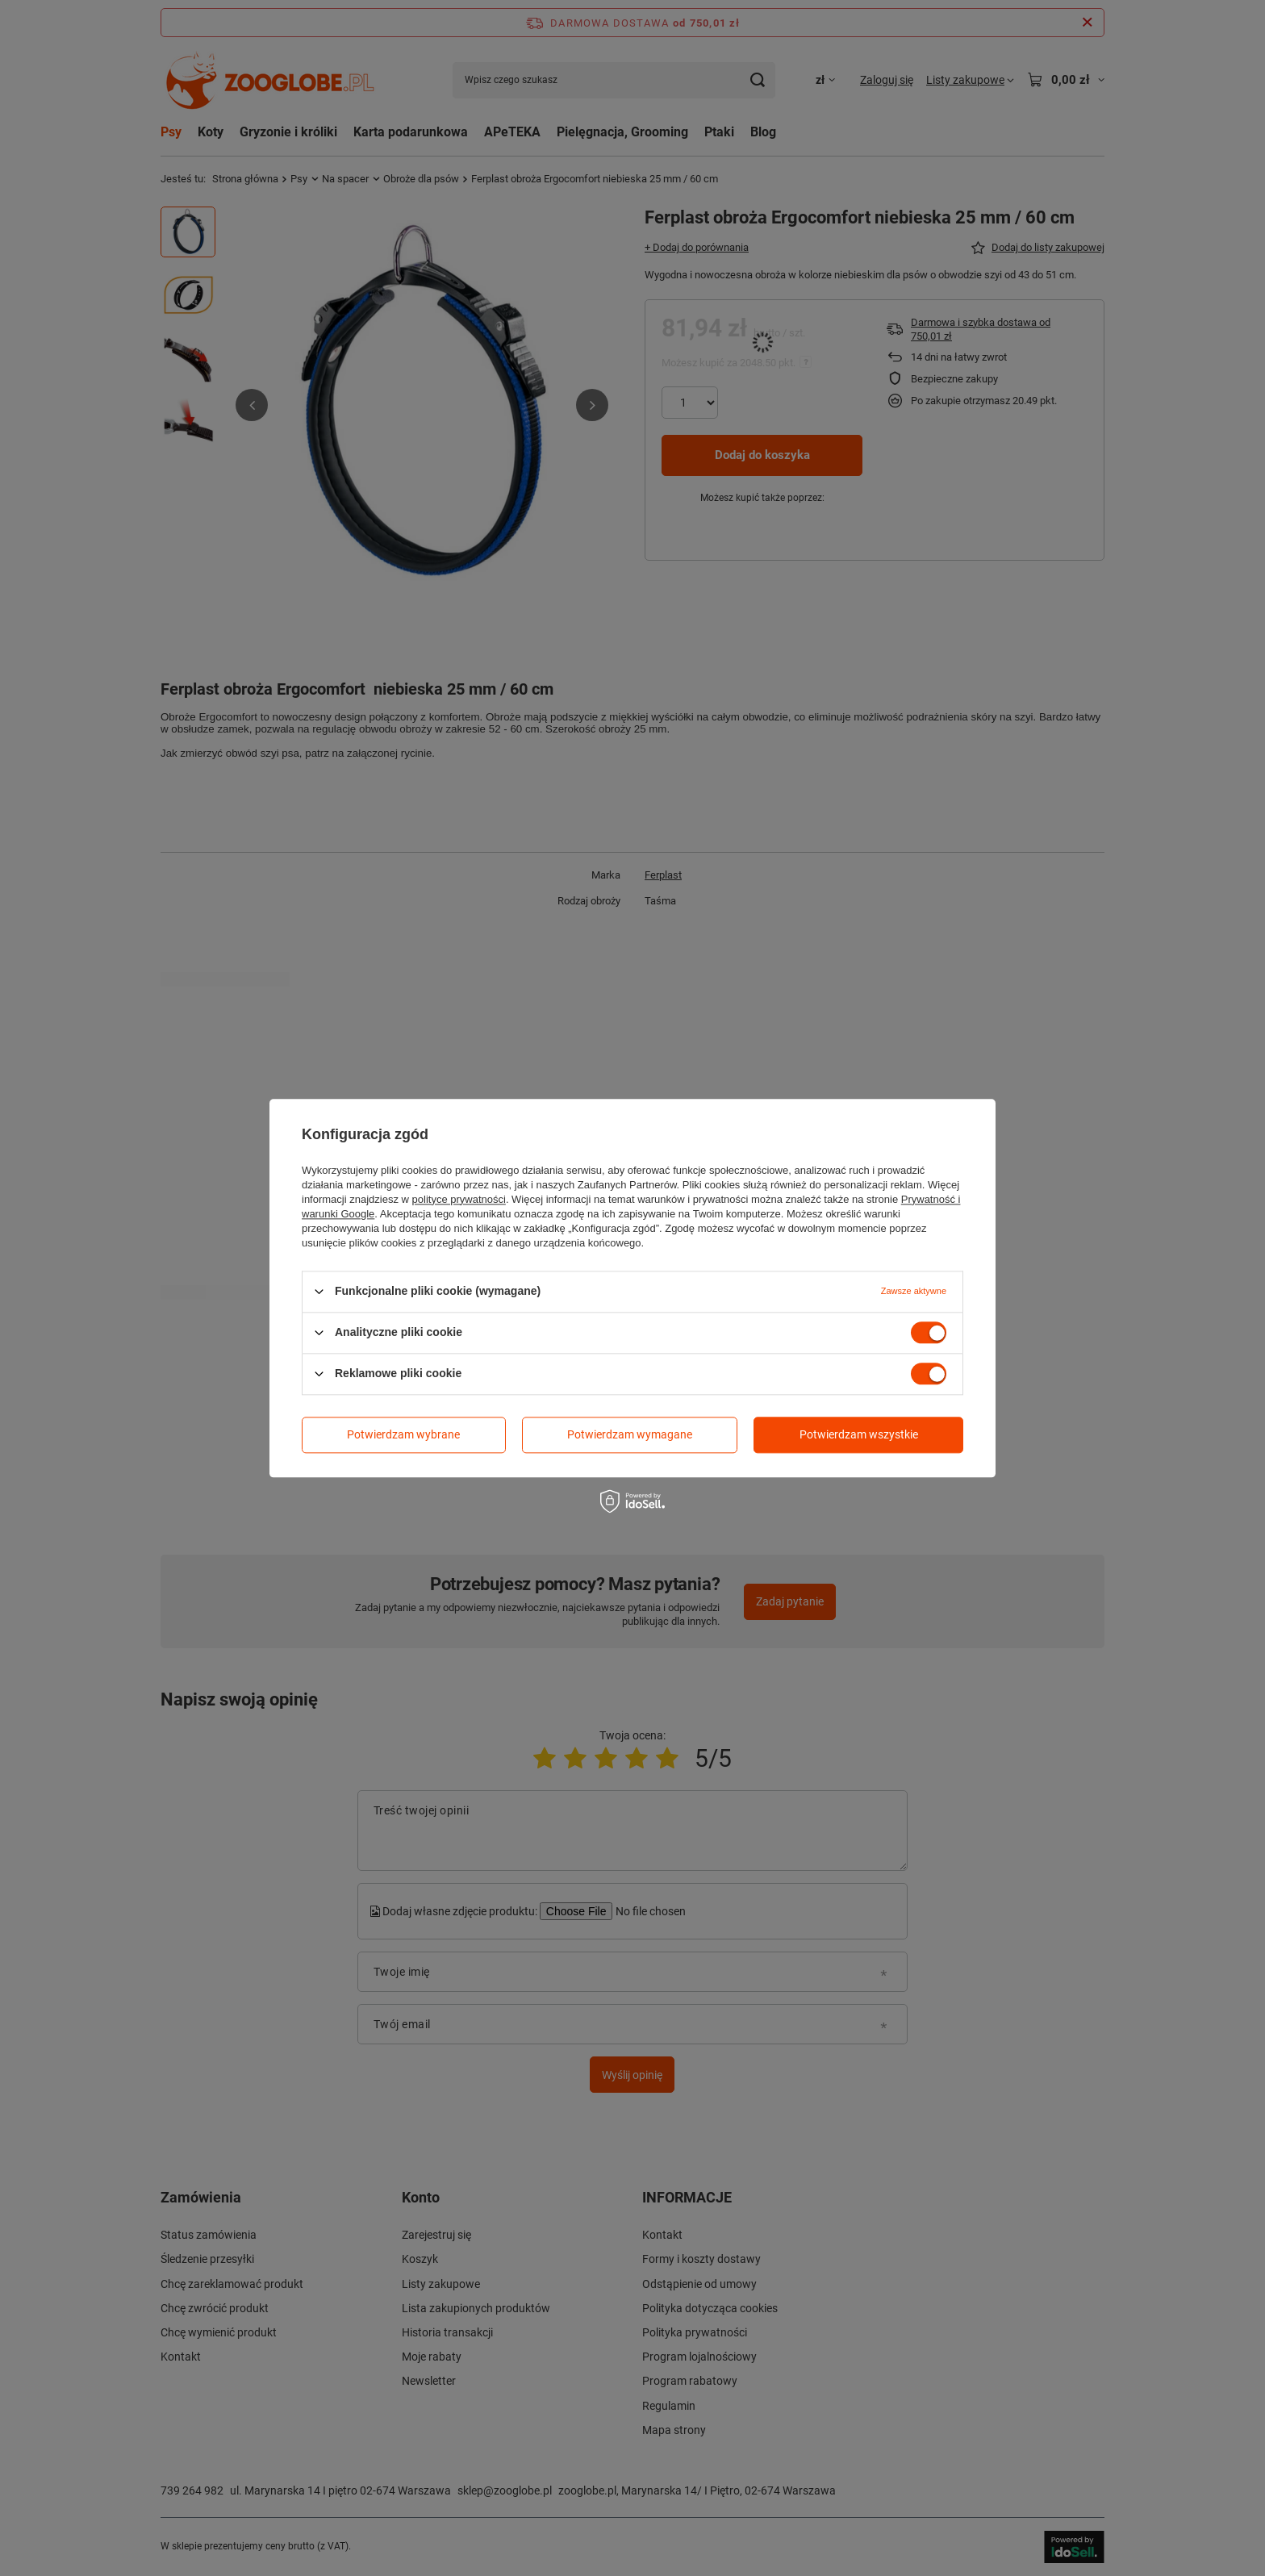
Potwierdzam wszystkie (858, 1434)
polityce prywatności (459, 1199)
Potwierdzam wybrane (403, 1434)
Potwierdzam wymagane (629, 1434)
